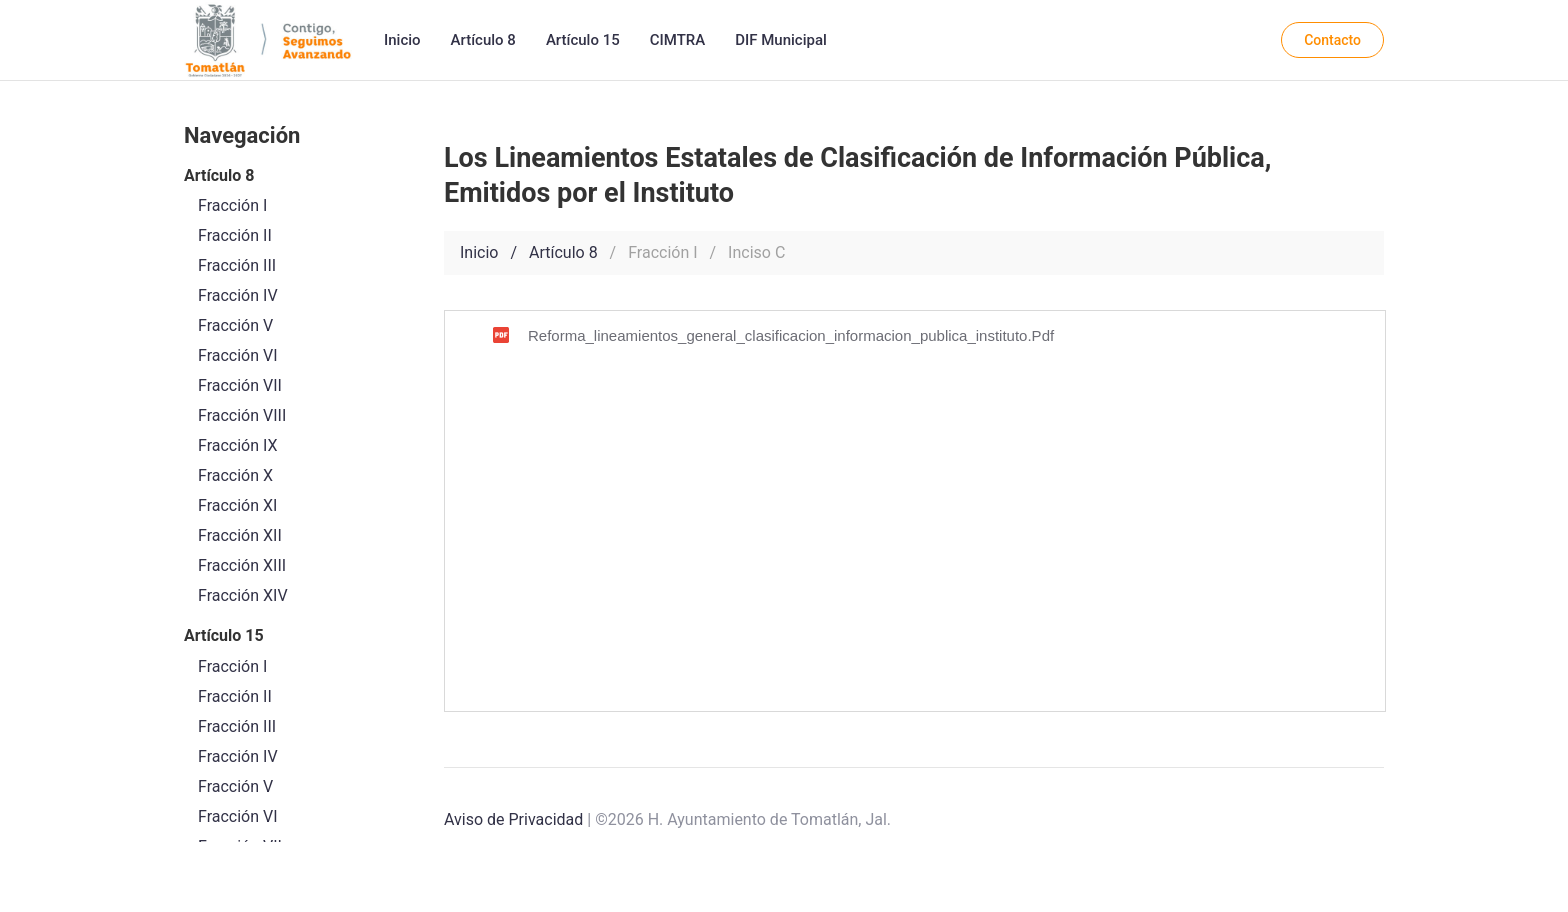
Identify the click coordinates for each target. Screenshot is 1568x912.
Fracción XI (237, 505)
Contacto (1332, 40)
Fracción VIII (242, 415)
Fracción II (235, 696)
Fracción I (232, 666)
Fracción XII (240, 535)
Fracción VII (240, 385)
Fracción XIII (242, 565)
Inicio (402, 40)
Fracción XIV (243, 595)
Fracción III (237, 726)
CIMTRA (677, 40)
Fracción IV (238, 756)
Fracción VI (238, 816)
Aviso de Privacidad (513, 819)
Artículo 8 (483, 40)
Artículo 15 (583, 40)
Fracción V (235, 786)
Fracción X (235, 475)
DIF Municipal (781, 40)
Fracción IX (238, 445)
